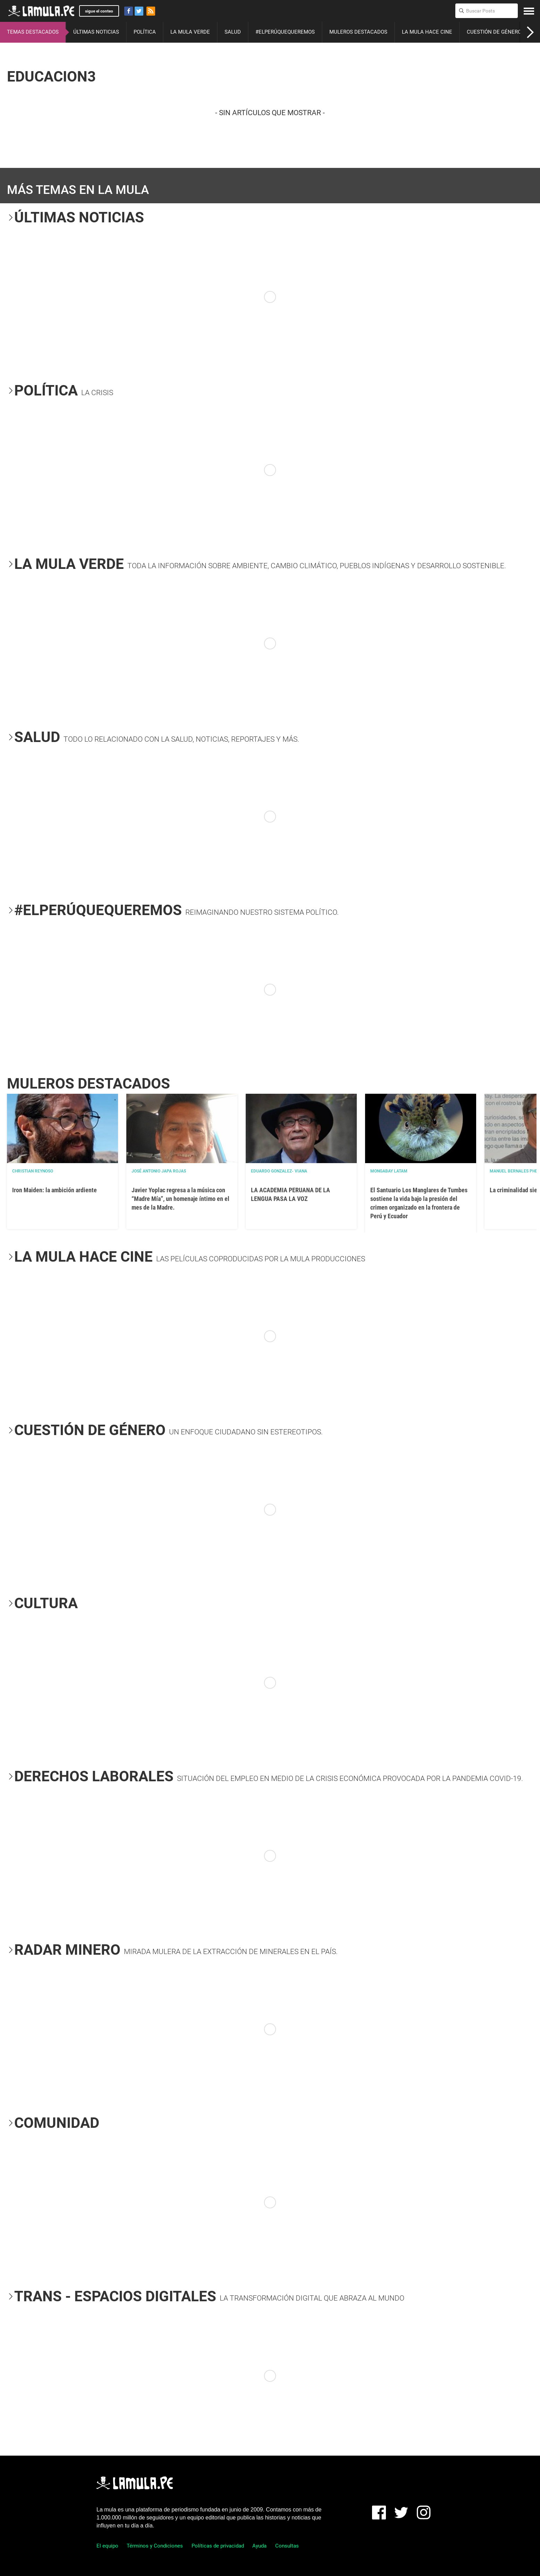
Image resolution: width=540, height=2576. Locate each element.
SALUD (233, 32)
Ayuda (259, 2546)
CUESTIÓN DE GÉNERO (494, 32)
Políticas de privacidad (218, 2546)
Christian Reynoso (32, 1171)
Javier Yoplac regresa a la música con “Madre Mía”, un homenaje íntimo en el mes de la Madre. (180, 1198)
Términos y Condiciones (155, 2546)
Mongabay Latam (388, 1171)
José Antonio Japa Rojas (159, 1171)
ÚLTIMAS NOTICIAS (96, 32)
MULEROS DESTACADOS (358, 32)
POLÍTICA (145, 32)
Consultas (287, 2546)
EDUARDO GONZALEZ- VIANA (279, 1171)
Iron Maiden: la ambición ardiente (54, 1190)
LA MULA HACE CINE (427, 32)
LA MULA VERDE (190, 32)
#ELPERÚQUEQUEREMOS (285, 32)
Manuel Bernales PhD (514, 1171)
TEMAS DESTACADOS (33, 32)
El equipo (107, 2546)
